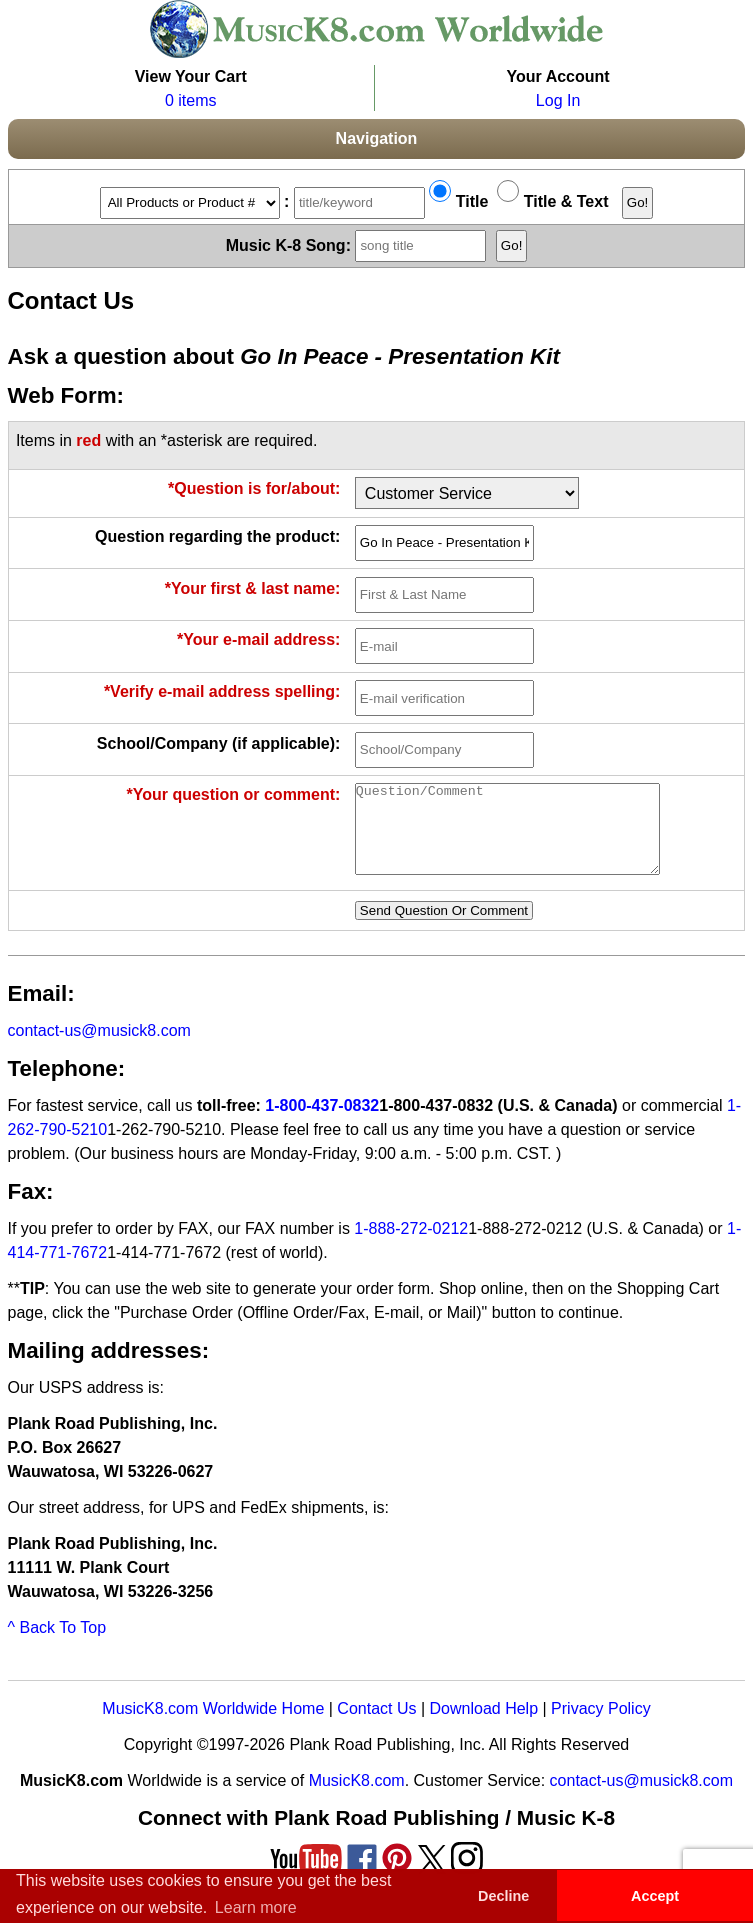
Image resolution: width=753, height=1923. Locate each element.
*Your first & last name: (253, 588)
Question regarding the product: (217, 536)
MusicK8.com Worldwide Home (213, 1726)
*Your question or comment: (233, 794)
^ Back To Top (57, 1645)
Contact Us (376, 1726)
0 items (191, 100)
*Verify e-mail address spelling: (222, 691)
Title (458, 201)
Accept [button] (655, 1896)
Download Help (484, 1726)
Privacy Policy (601, 1726)
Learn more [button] (256, 1907)
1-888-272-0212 (411, 1246)
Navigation (377, 138)
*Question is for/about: (254, 488)
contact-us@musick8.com (99, 1048)
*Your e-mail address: (258, 639)
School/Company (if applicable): (219, 743)
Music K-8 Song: (359, 244)
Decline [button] (503, 1896)
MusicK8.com (357, 1798)
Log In (558, 100)
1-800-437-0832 (322, 1123)
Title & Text (552, 201)
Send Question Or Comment (444, 928)
